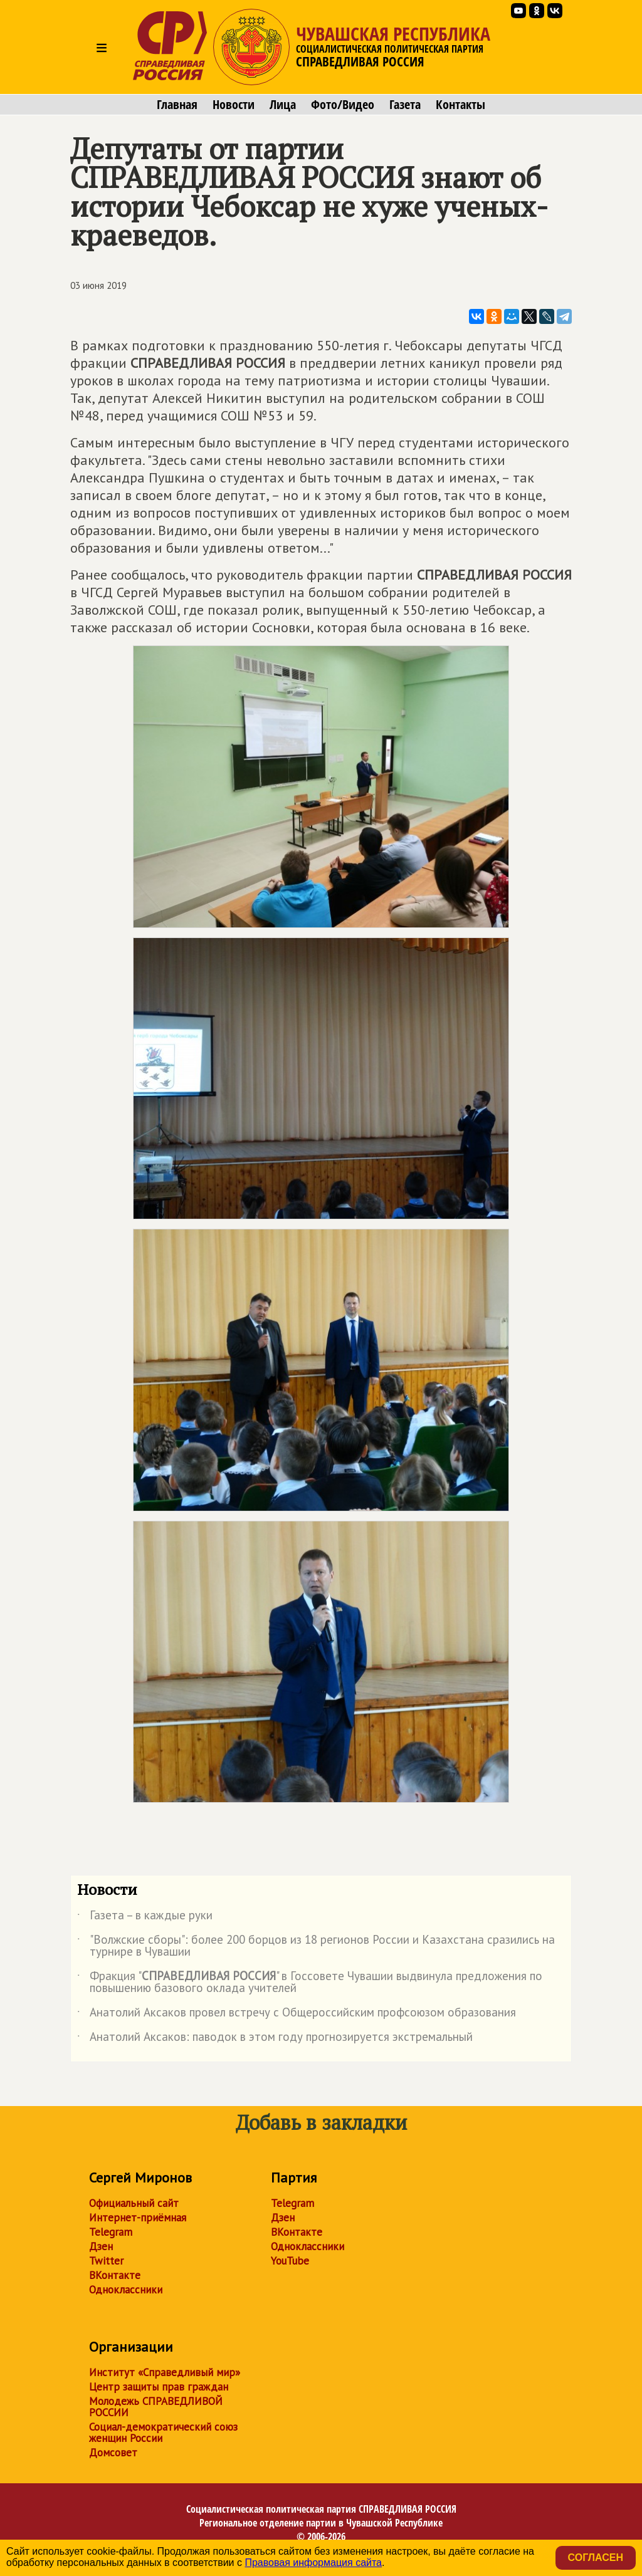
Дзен (101, 2246)
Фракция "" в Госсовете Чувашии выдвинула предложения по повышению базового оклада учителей (309, 1982)
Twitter (106, 2260)
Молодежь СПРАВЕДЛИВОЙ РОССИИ (156, 2407)
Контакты (460, 105)
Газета (405, 105)
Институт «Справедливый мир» (164, 2372)
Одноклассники (125, 2289)
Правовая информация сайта (313, 2562)
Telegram (110, 2232)
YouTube (290, 2260)
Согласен (595, 2557)
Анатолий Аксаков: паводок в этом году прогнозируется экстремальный (275, 2039)
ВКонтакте (114, 2275)
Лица (283, 105)
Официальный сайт (134, 2203)
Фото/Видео (342, 105)
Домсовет (113, 2452)
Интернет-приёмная (137, 2217)
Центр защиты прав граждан (158, 2386)
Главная (177, 105)
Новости (234, 105)
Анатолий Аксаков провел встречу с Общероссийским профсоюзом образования (296, 2014)
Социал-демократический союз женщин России (163, 2432)
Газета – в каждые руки (145, 1917)
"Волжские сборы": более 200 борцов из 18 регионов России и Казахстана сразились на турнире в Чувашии (316, 1946)
